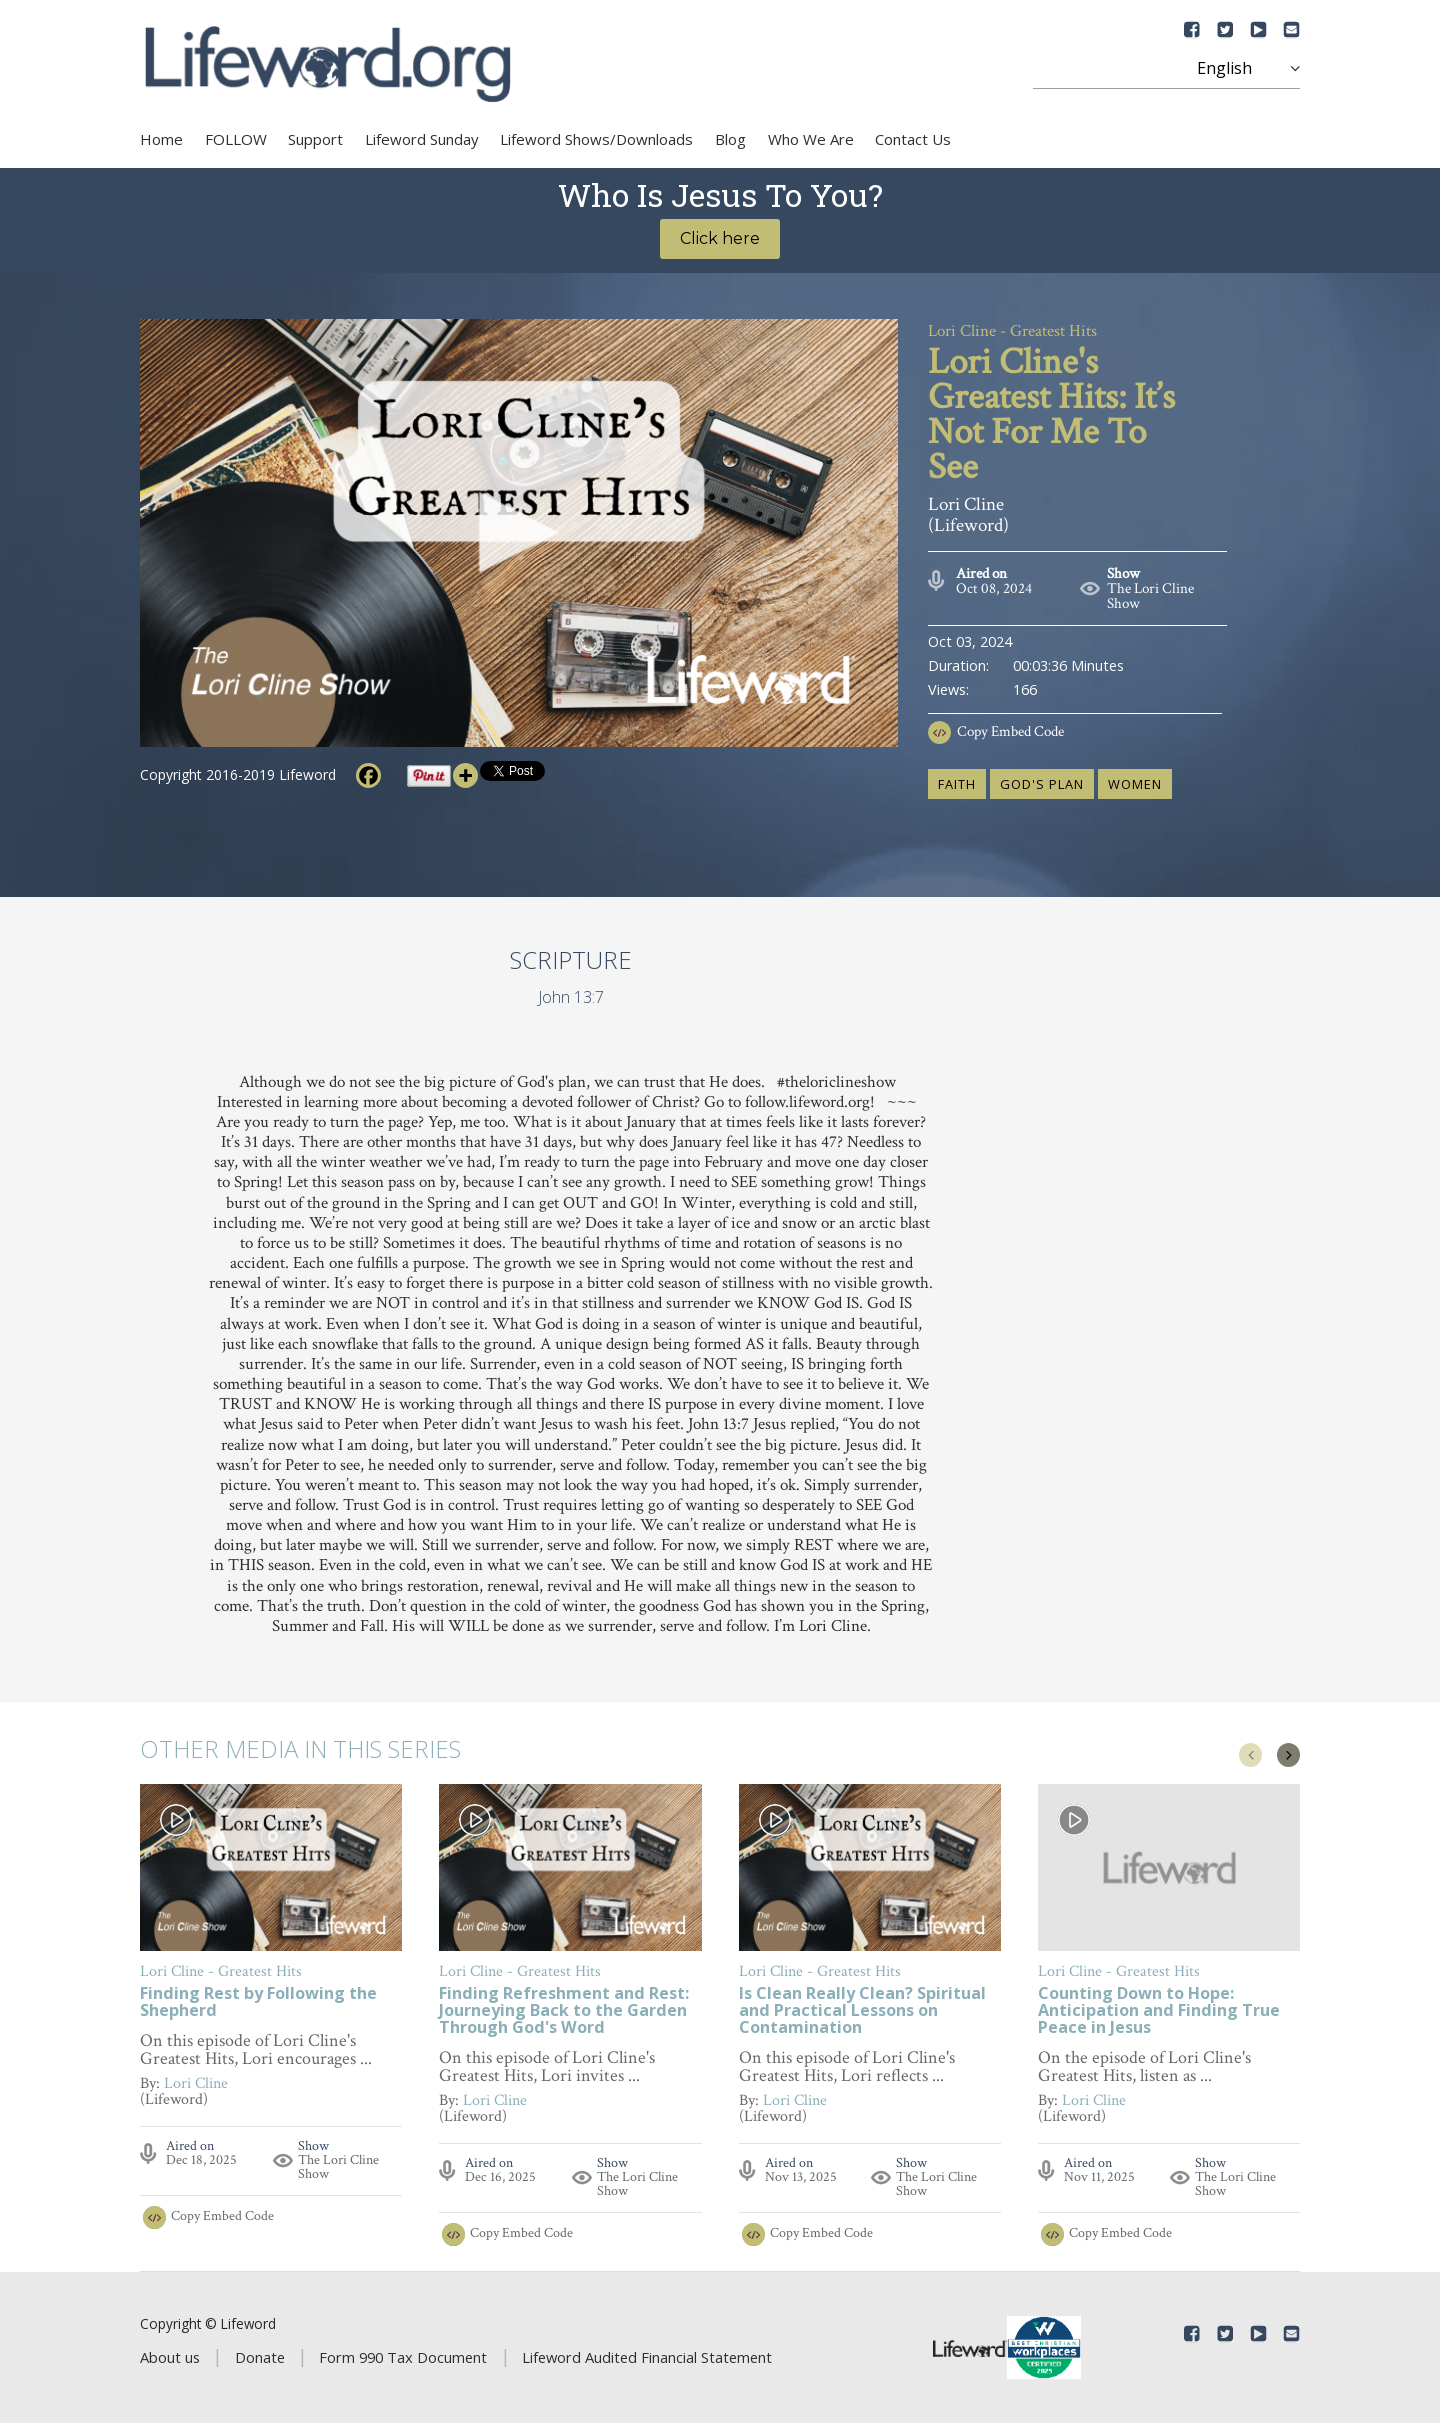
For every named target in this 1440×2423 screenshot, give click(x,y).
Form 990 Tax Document (403, 2357)
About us (170, 2357)
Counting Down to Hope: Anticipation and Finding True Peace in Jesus (1159, 2011)
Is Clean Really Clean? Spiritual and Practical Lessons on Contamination (862, 2011)
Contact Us (913, 139)
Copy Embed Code (1010, 731)
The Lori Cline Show (1150, 596)
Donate (260, 2357)
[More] (465, 775)
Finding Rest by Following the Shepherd (258, 2003)
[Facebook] (368, 775)
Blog (730, 139)
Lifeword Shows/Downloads (596, 139)
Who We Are (811, 139)
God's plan (1042, 784)
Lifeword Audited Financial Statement (647, 2357)
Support (315, 139)
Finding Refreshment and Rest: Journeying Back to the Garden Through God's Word (564, 2011)
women (1135, 784)
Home (161, 139)
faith (957, 784)
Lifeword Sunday (422, 139)
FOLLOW (236, 139)
